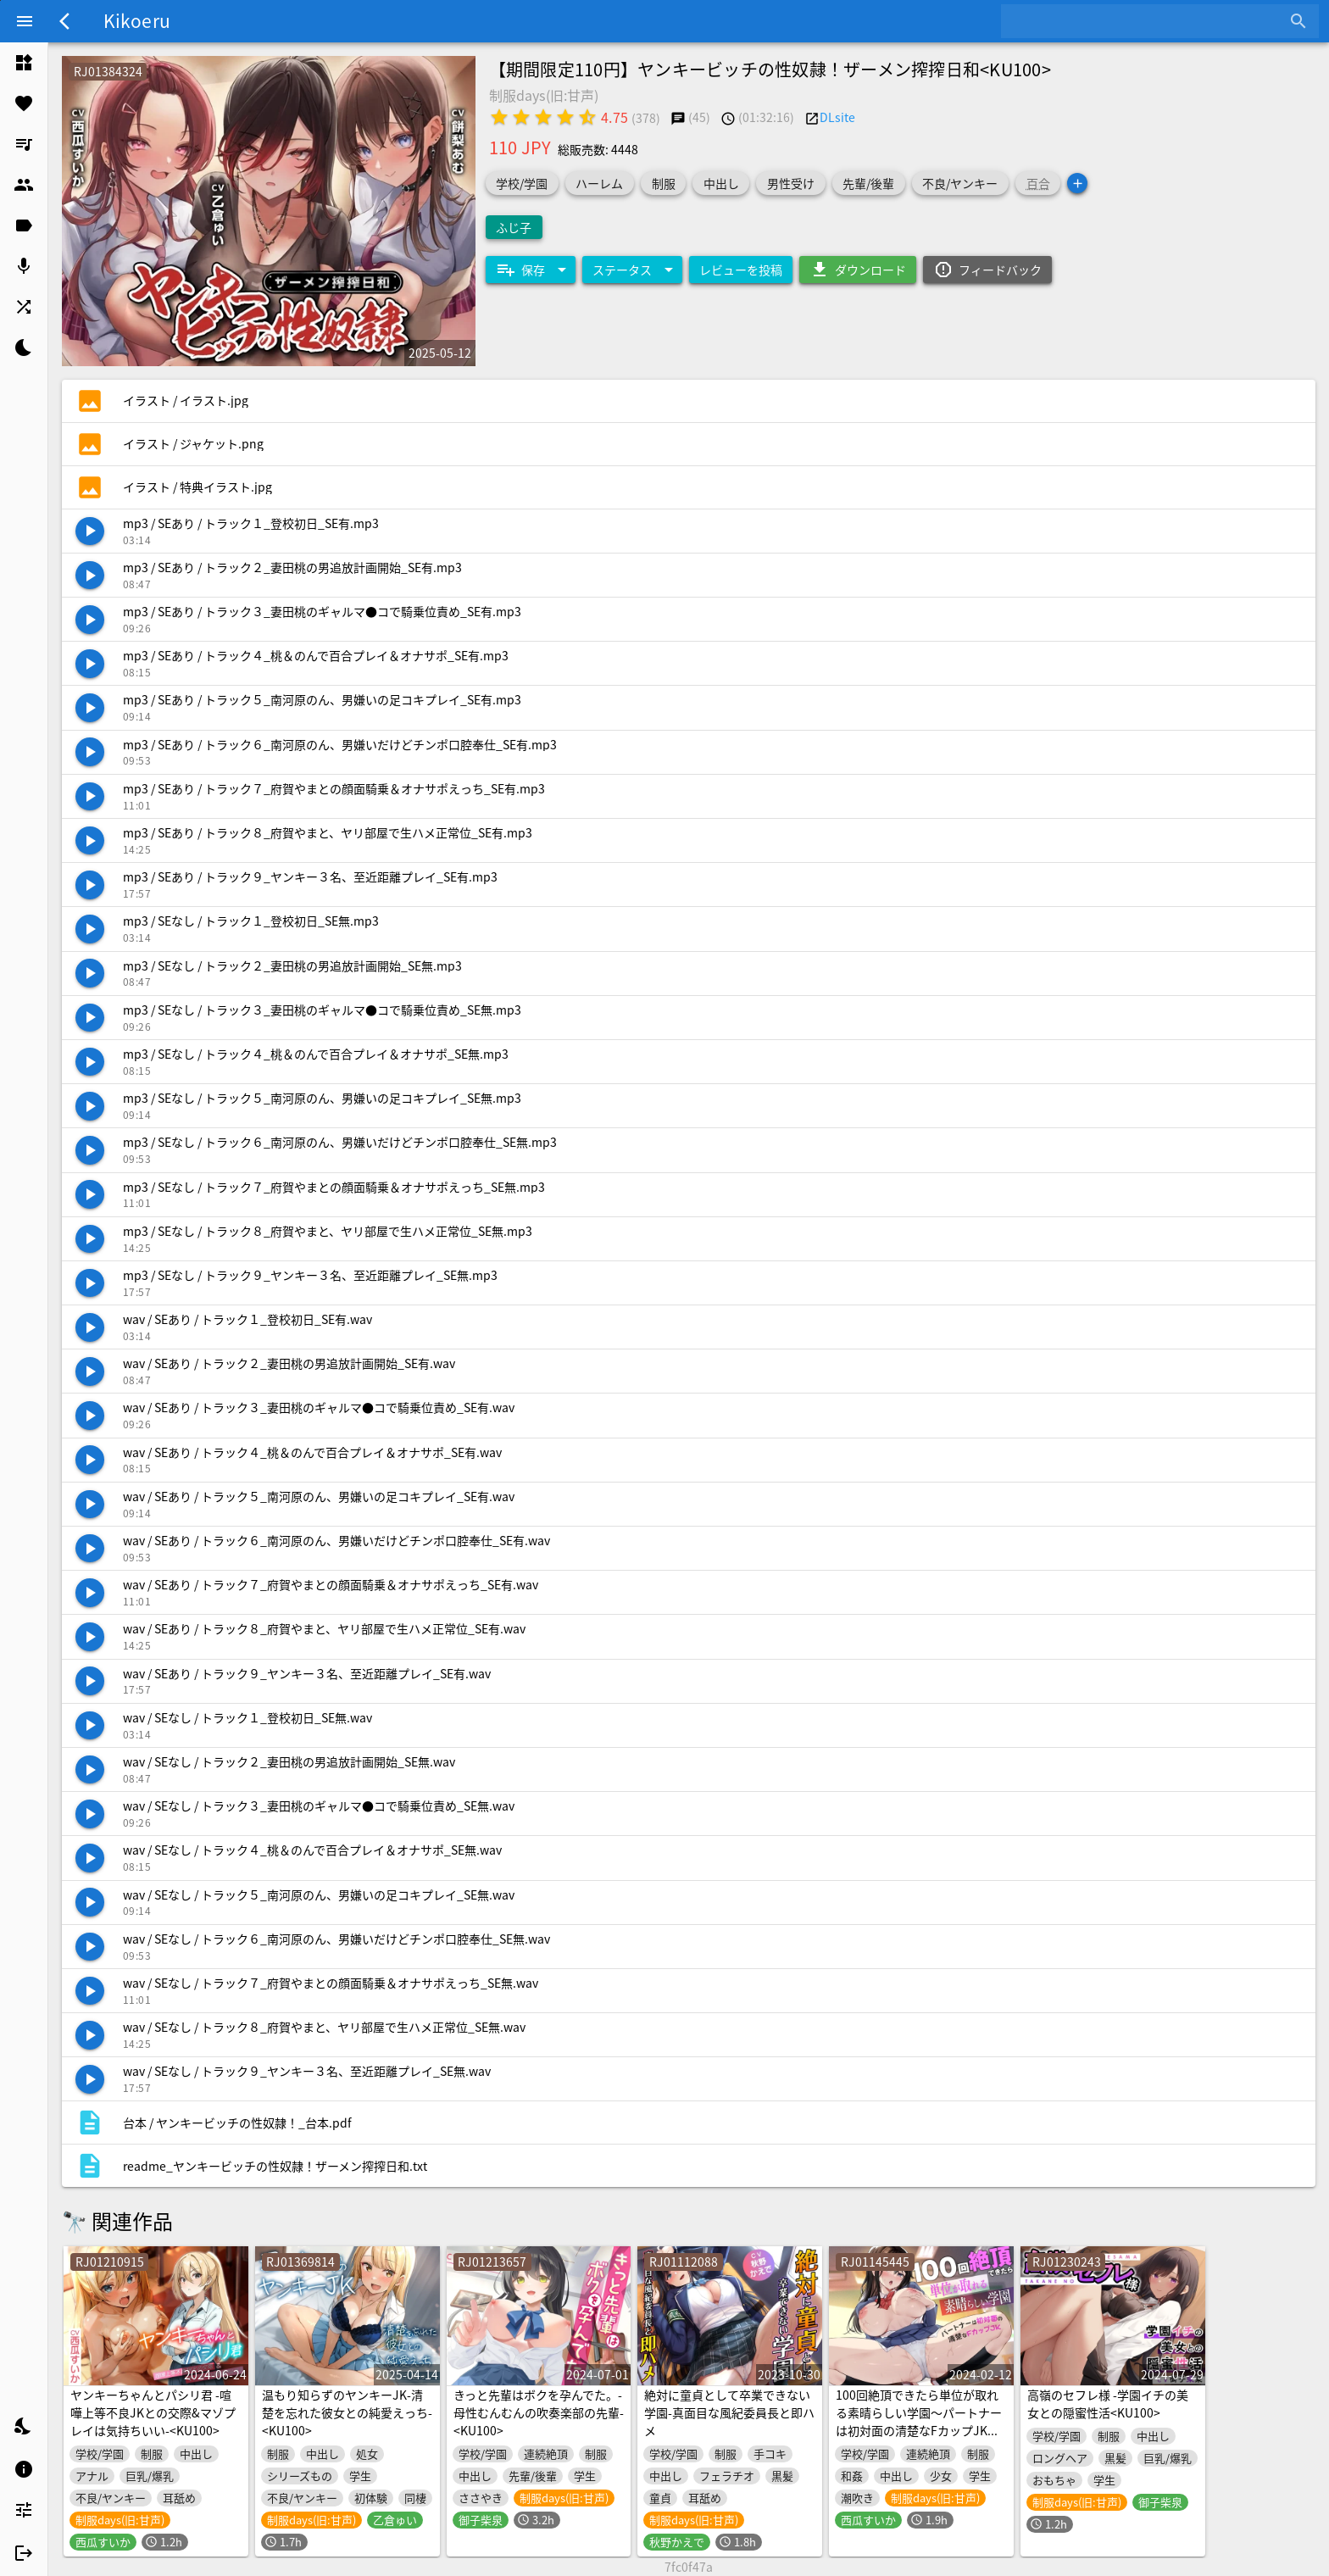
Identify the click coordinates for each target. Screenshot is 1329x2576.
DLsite (837, 116)
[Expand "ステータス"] (632, 269)
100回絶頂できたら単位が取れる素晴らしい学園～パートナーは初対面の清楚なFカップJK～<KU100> (919, 2421)
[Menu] (24, 21)
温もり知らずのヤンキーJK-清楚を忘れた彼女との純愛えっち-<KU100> (347, 2412)
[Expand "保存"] (531, 269)
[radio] (499, 117)
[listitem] (23, 62)
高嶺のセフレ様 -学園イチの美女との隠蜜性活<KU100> (1107, 2403)
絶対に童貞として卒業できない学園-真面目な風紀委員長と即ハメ (729, 2412)
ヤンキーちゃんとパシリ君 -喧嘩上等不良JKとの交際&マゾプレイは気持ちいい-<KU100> (153, 2412)
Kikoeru (136, 20)
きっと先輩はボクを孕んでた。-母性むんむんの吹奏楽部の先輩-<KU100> (538, 2412)
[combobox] (1147, 21)
